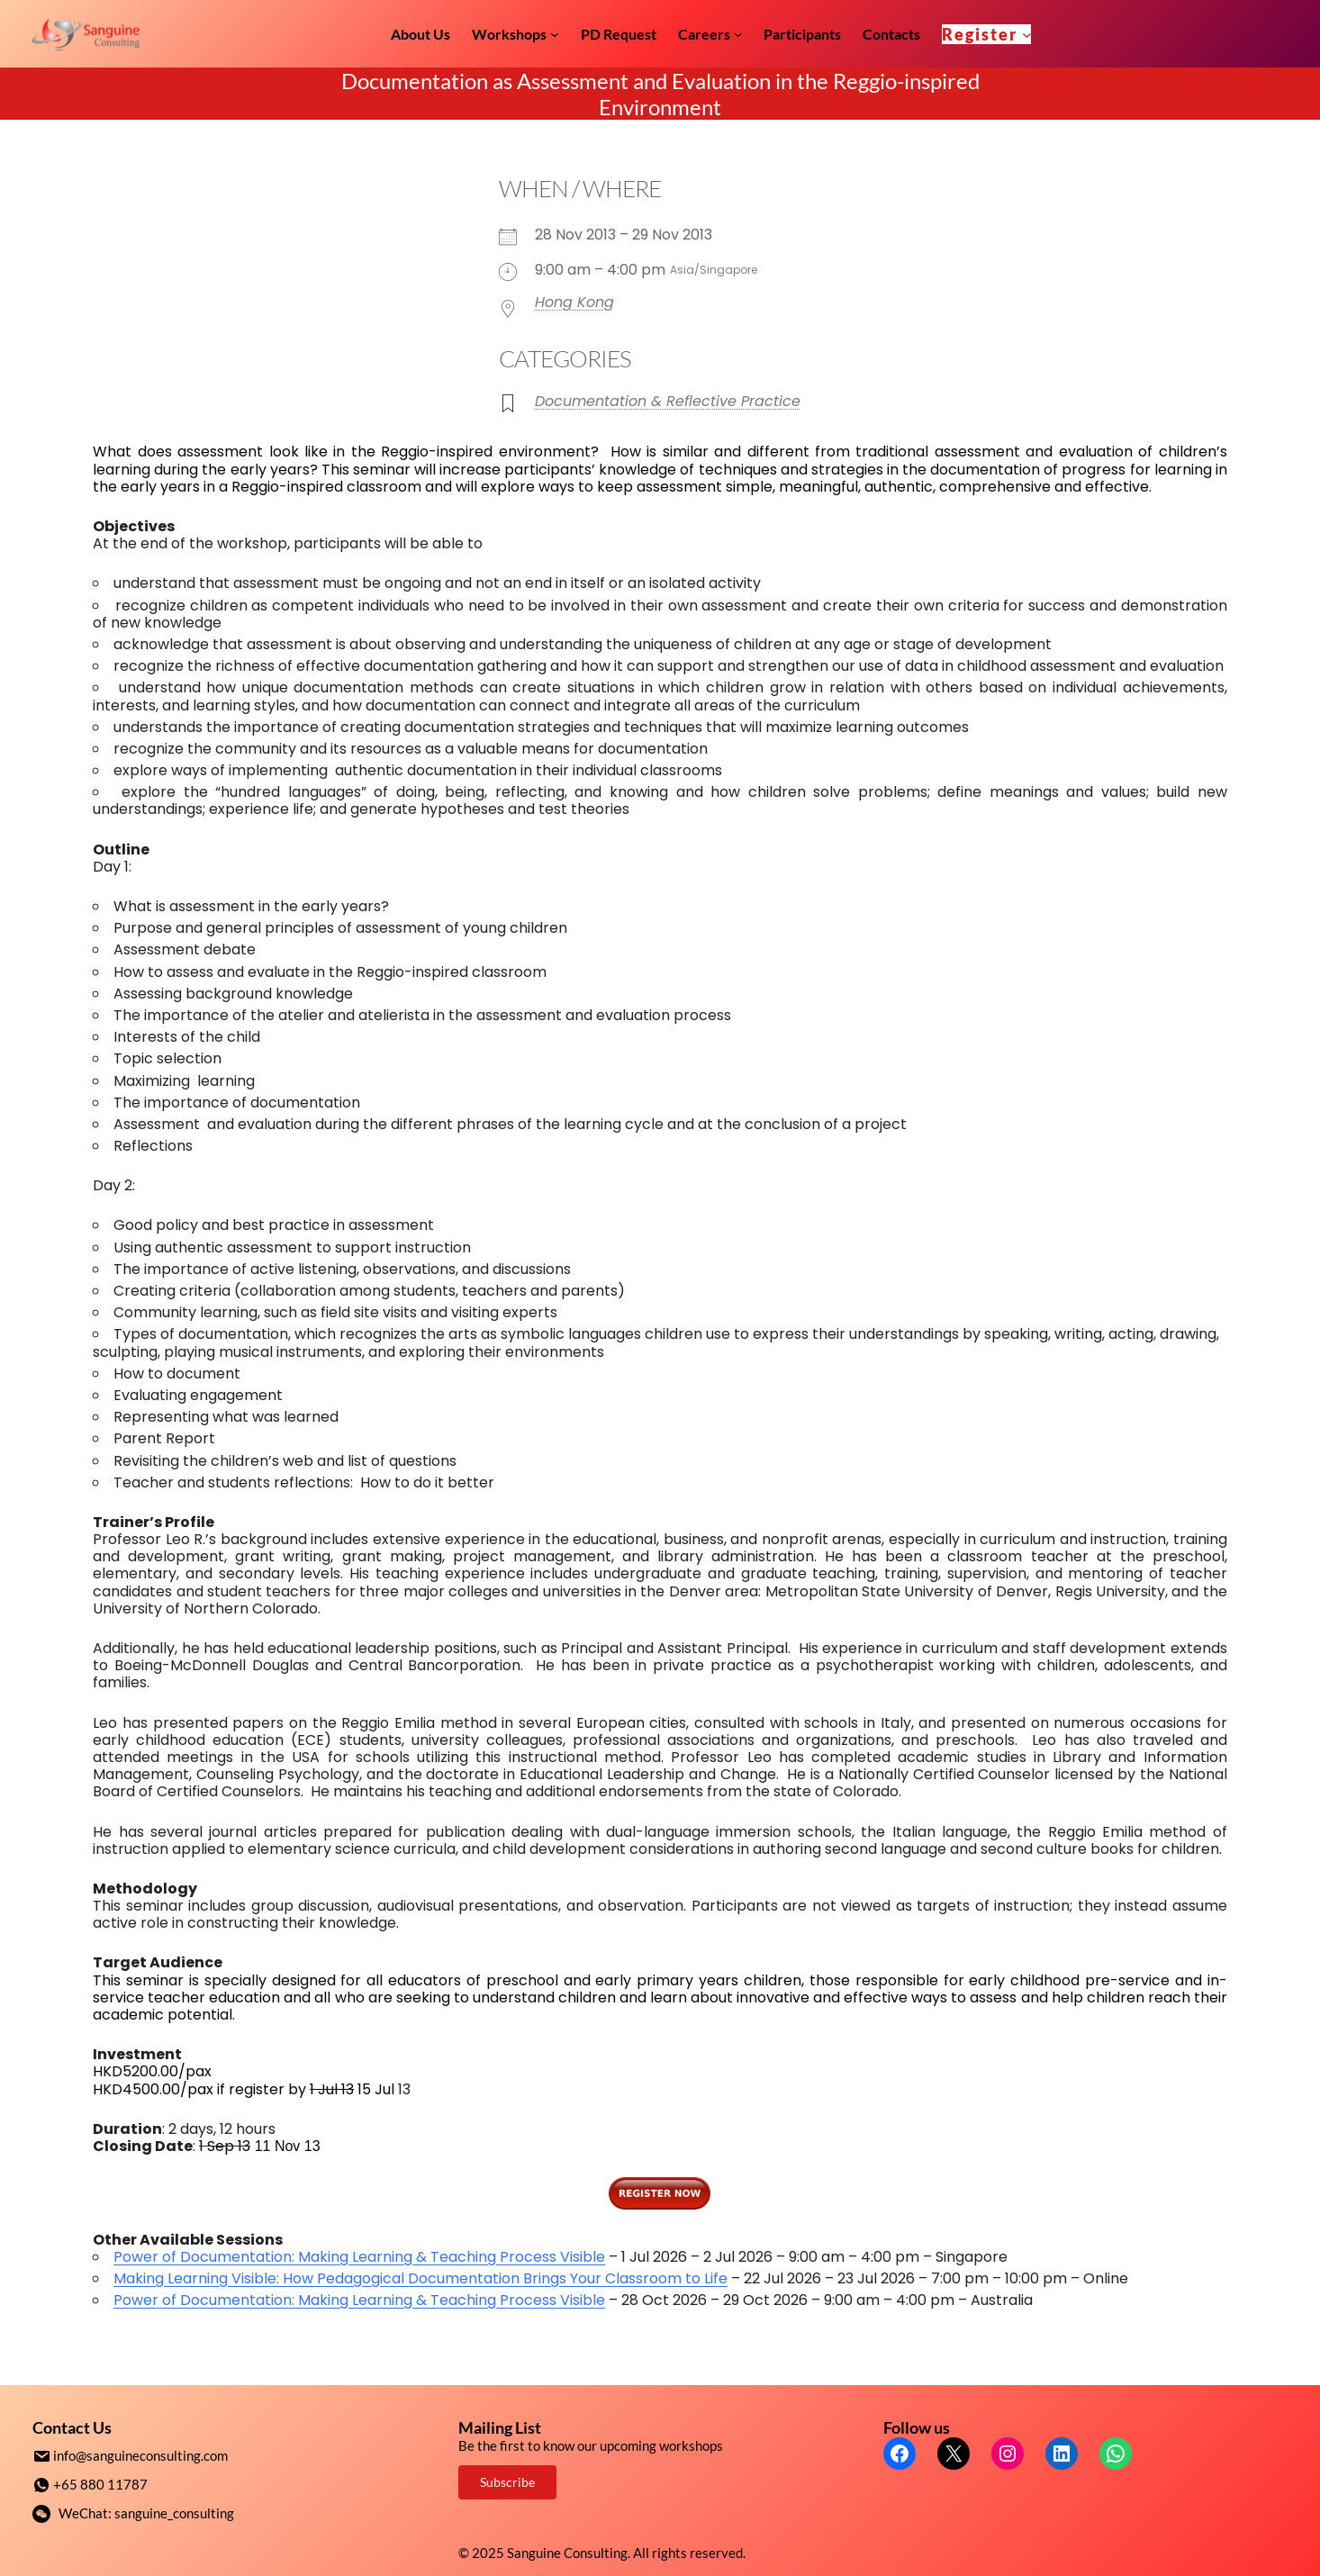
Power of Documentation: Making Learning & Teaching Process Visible (359, 2256)
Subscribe (507, 2482)
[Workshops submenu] (554, 34)
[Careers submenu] (738, 34)
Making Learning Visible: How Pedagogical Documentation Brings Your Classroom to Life (420, 2278)
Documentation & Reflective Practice (667, 401)
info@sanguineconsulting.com (140, 2455)
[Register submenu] (1027, 34)
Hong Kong (574, 302)
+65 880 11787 (100, 2483)
